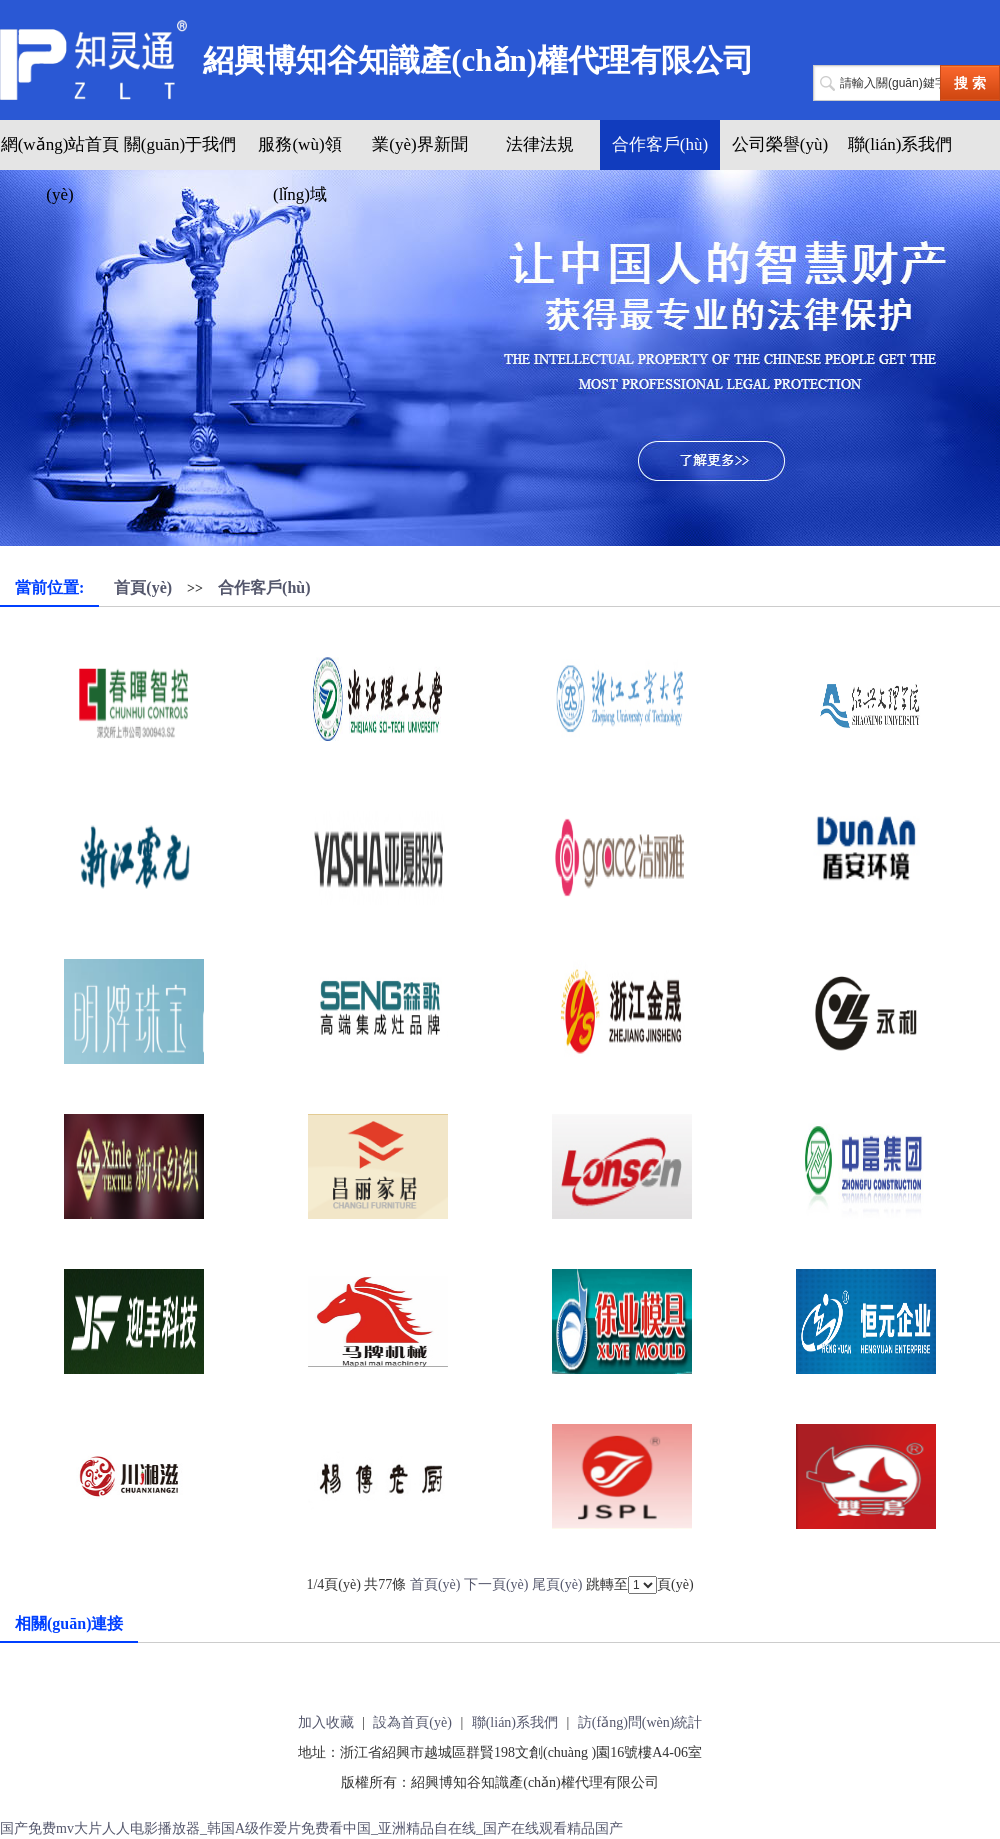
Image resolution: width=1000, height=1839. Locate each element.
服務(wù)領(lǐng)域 (299, 169)
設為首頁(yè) (412, 1722)
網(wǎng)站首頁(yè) (60, 169)
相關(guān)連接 (69, 1623)
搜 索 (970, 83)
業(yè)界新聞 (419, 144)
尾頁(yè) (557, 1584)
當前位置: (49, 587)
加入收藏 (326, 1722)
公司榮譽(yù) (780, 144)
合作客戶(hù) (660, 144)
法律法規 (540, 144)
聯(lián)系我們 (900, 144)
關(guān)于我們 (180, 144)
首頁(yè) (143, 587)
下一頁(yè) (496, 1584)
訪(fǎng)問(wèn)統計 (640, 1722)
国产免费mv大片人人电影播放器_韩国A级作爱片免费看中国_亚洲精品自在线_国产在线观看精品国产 (311, 1828)
